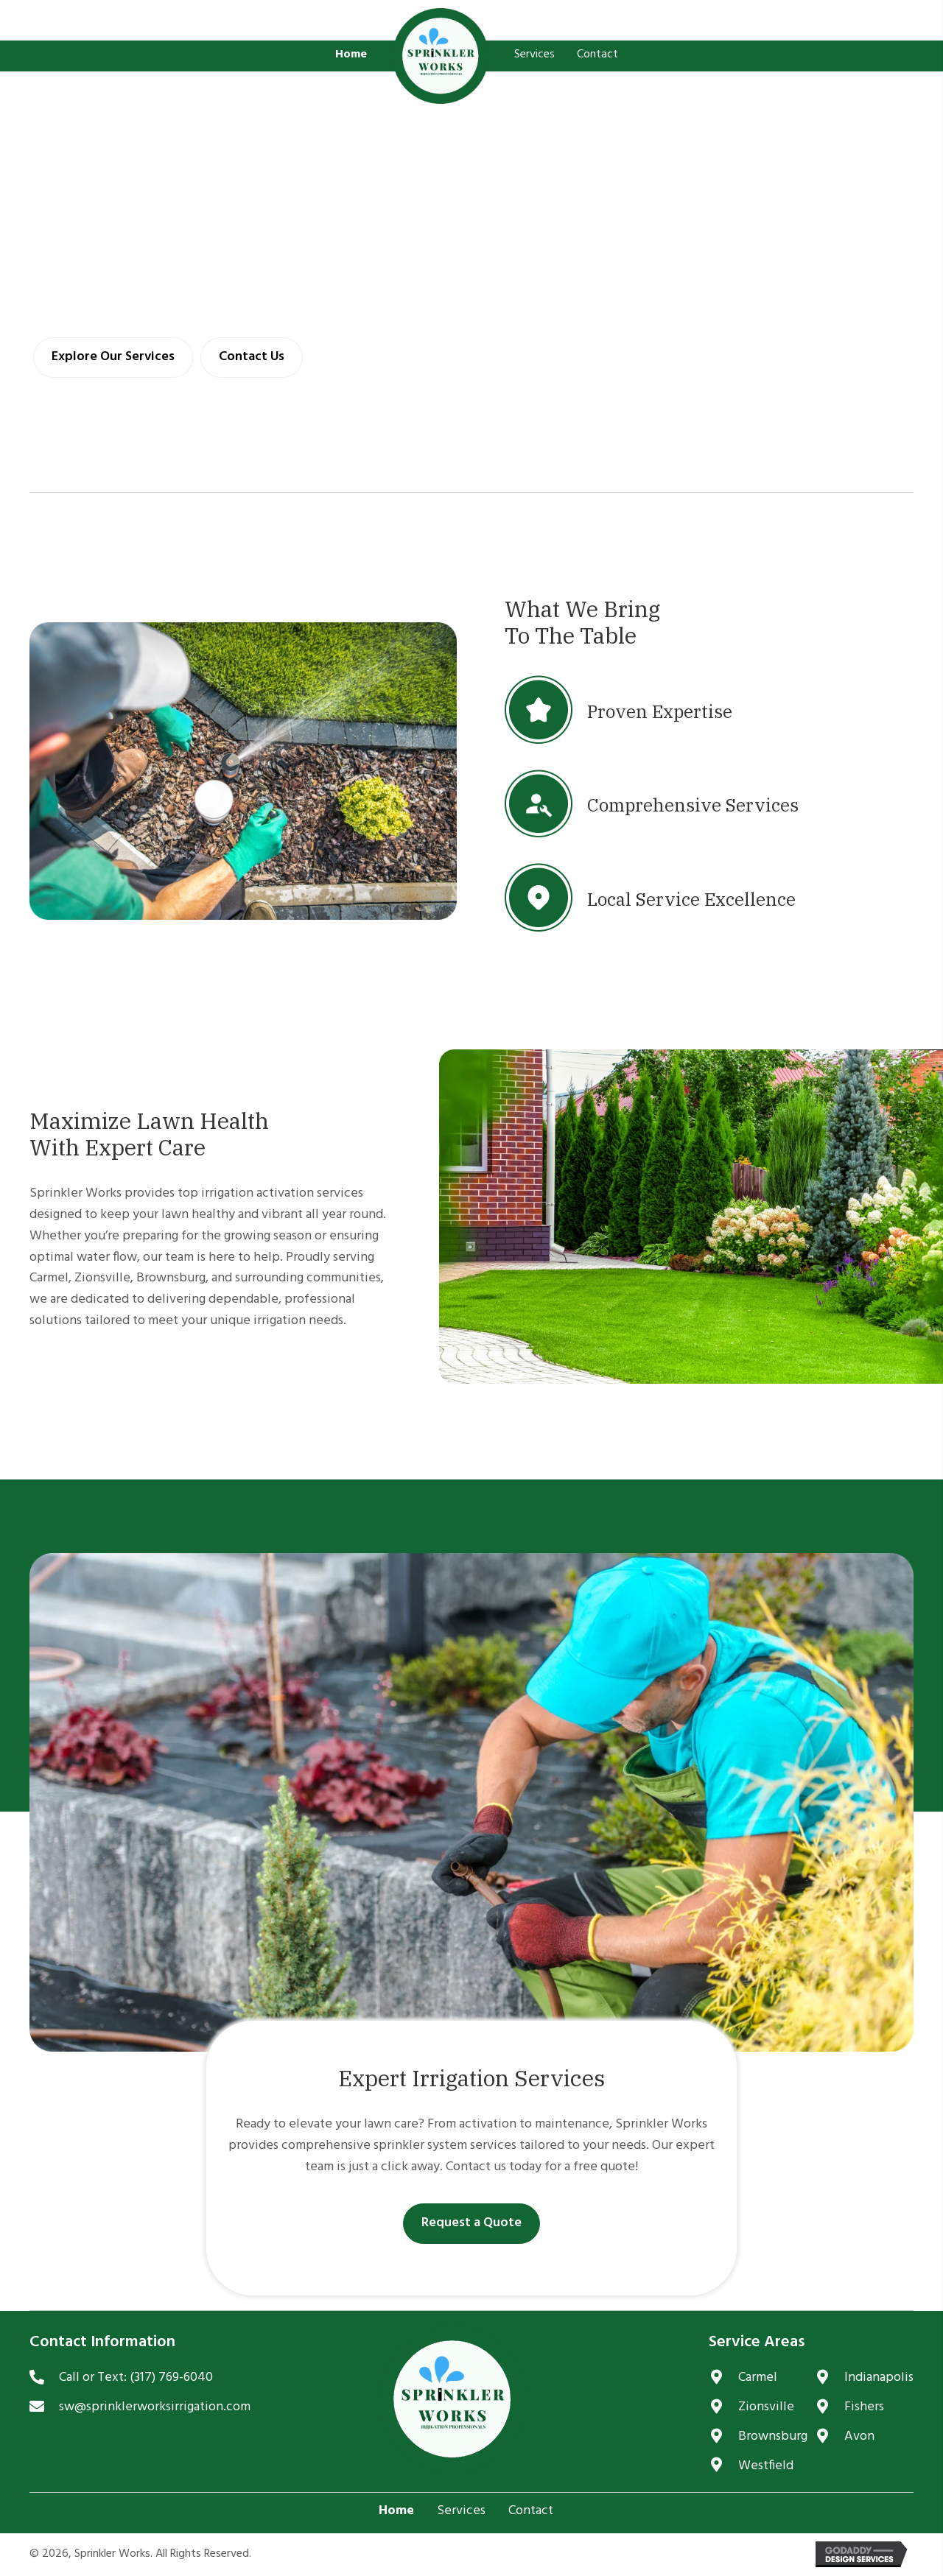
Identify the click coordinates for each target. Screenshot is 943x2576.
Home (396, 2511)
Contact (530, 2511)
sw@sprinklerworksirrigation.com (154, 2407)
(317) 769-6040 (171, 2377)
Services (461, 2511)
